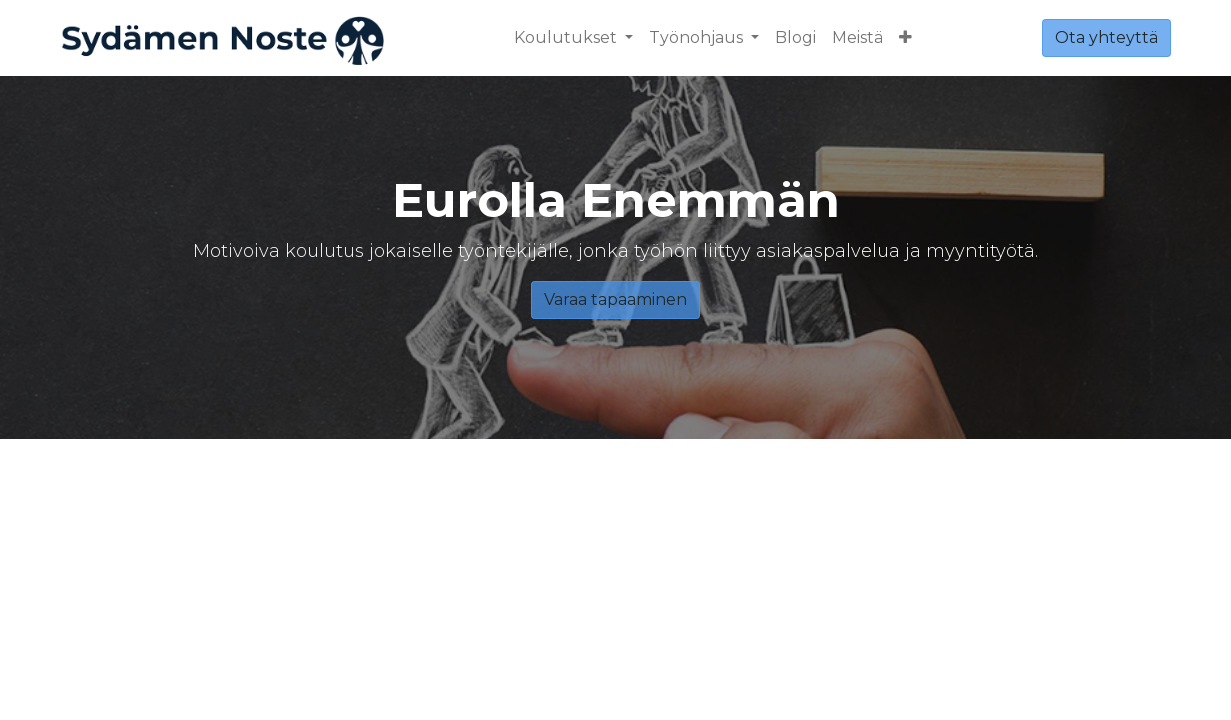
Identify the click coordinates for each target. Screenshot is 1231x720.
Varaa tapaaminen (615, 299)
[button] (905, 38)
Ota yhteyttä (1106, 37)
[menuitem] (795, 38)
